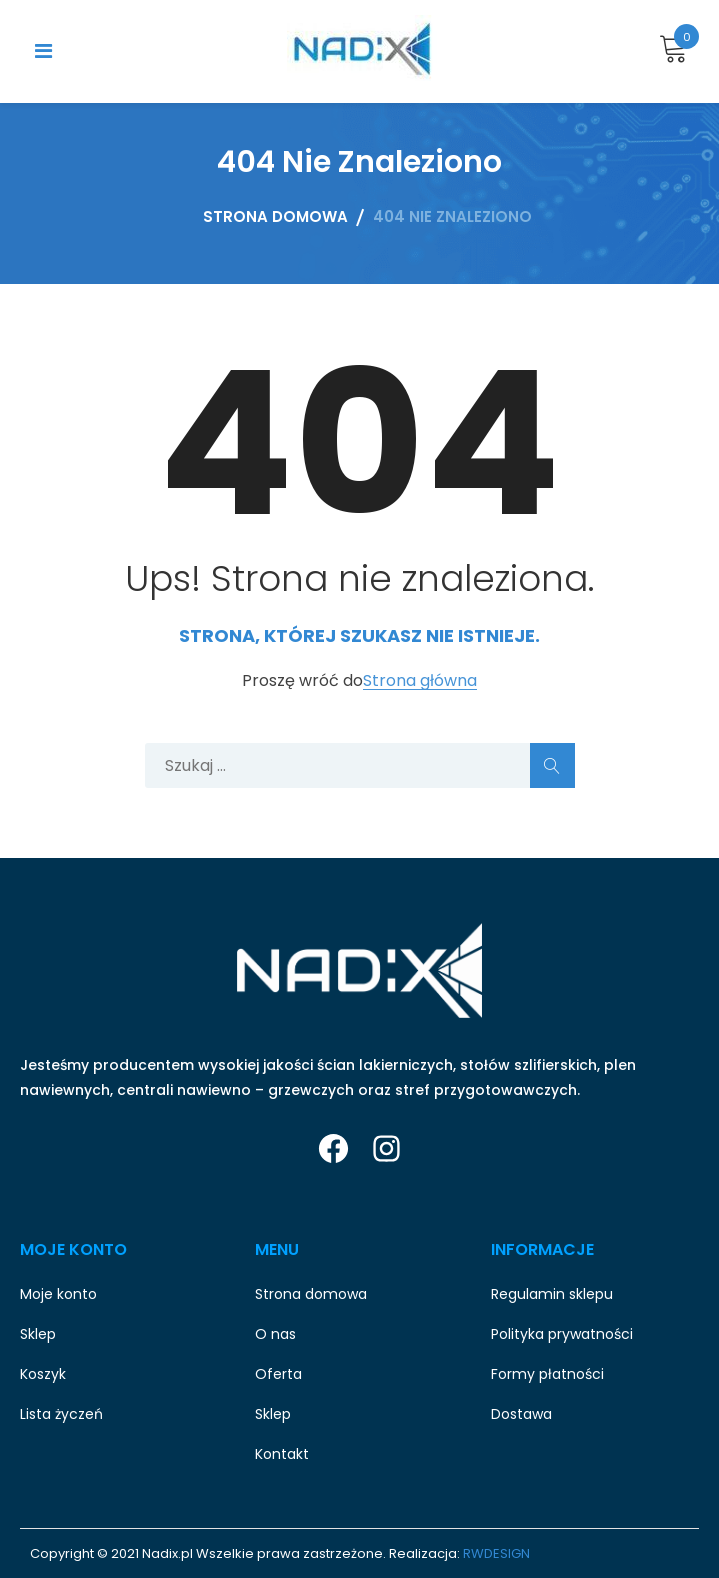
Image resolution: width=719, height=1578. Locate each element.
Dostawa (521, 1414)
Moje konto (58, 1294)
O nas (275, 1334)
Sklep (38, 1334)
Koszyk (43, 1374)
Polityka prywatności (562, 1334)
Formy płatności (547, 1374)
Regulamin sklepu (552, 1294)
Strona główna (420, 681)
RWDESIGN (496, 1553)
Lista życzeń (61, 1414)
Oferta (278, 1374)
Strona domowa (311, 1294)
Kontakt (282, 1454)
